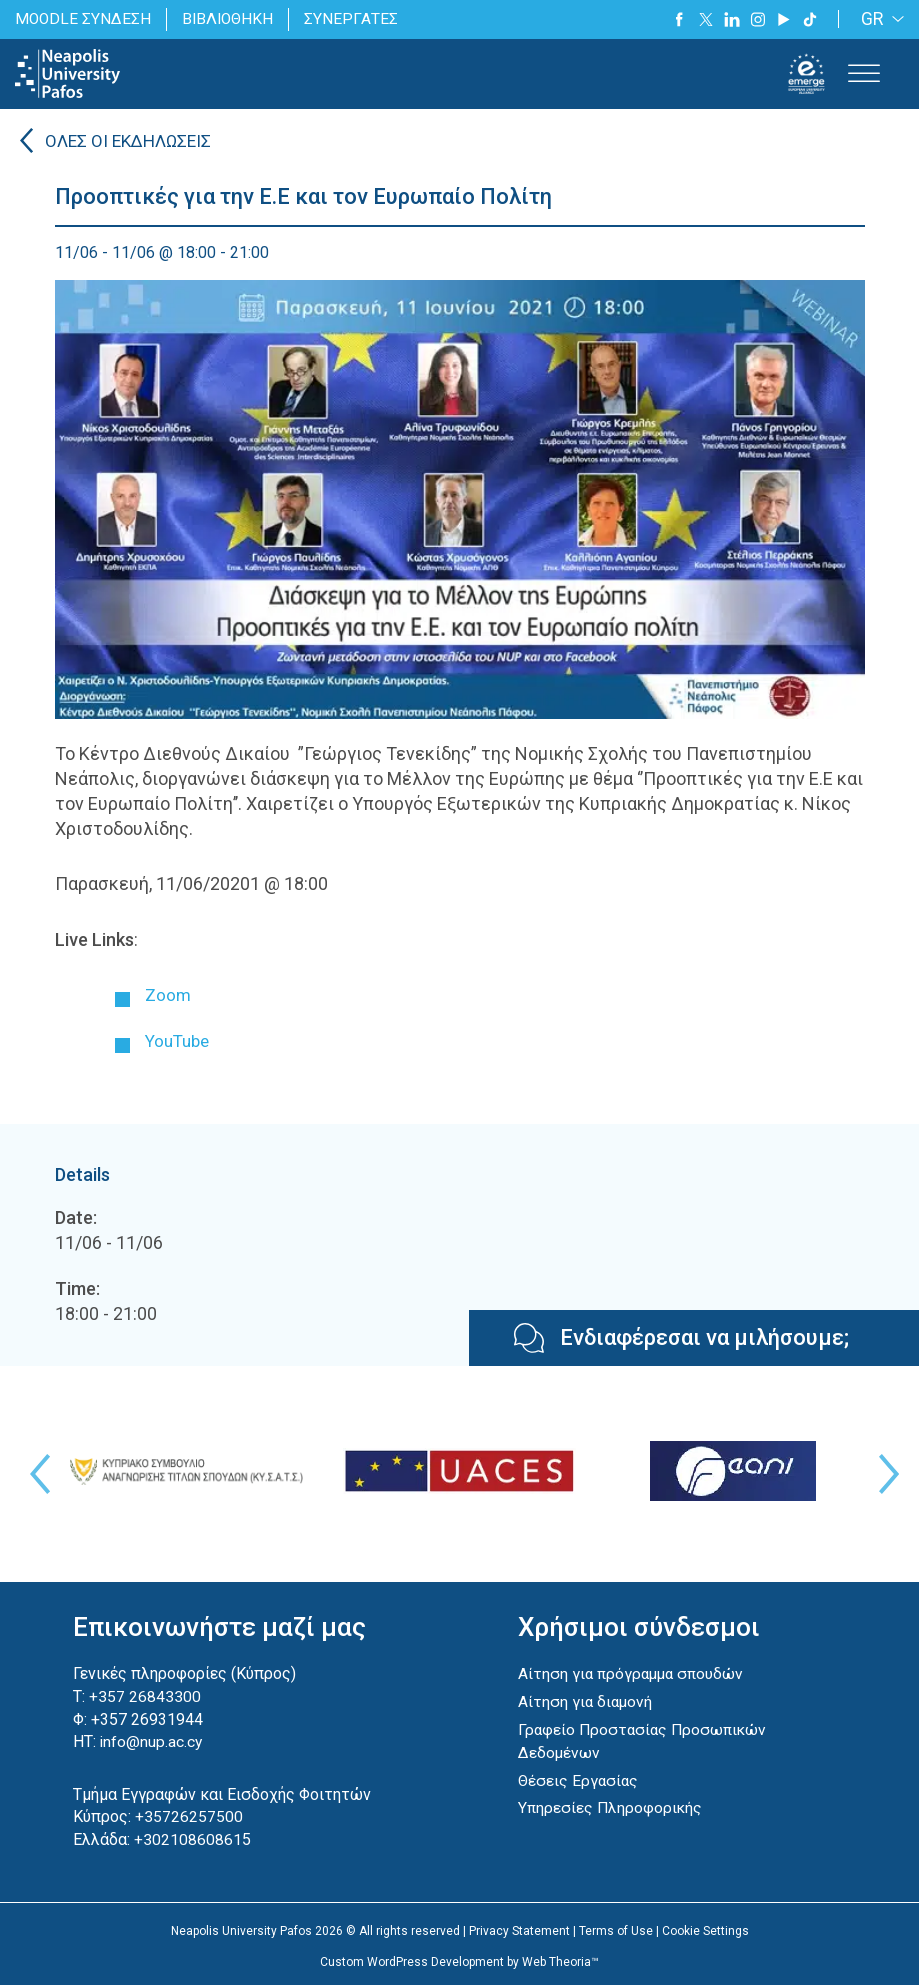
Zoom (168, 995)
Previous (35, 1474)
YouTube (180, 1040)
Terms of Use (616, 1929)
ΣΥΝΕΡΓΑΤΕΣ (356, 18)
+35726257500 (189, 1815)
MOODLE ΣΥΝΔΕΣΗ (84, 18)
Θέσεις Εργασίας (579, 1778)
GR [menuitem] (872, 19)
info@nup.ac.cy (152, 1740)
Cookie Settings (705, 1929)
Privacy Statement (519, 1929)
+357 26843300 (145, 1695)
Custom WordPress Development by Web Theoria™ (459, 1960)
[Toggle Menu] (864, 73)
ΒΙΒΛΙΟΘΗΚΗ (231, 18)
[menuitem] (879, 19)
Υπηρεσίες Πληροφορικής (611, 1805)
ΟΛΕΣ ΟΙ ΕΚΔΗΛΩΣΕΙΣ (132, 142)
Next (884, 1474)
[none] (879, 19)
